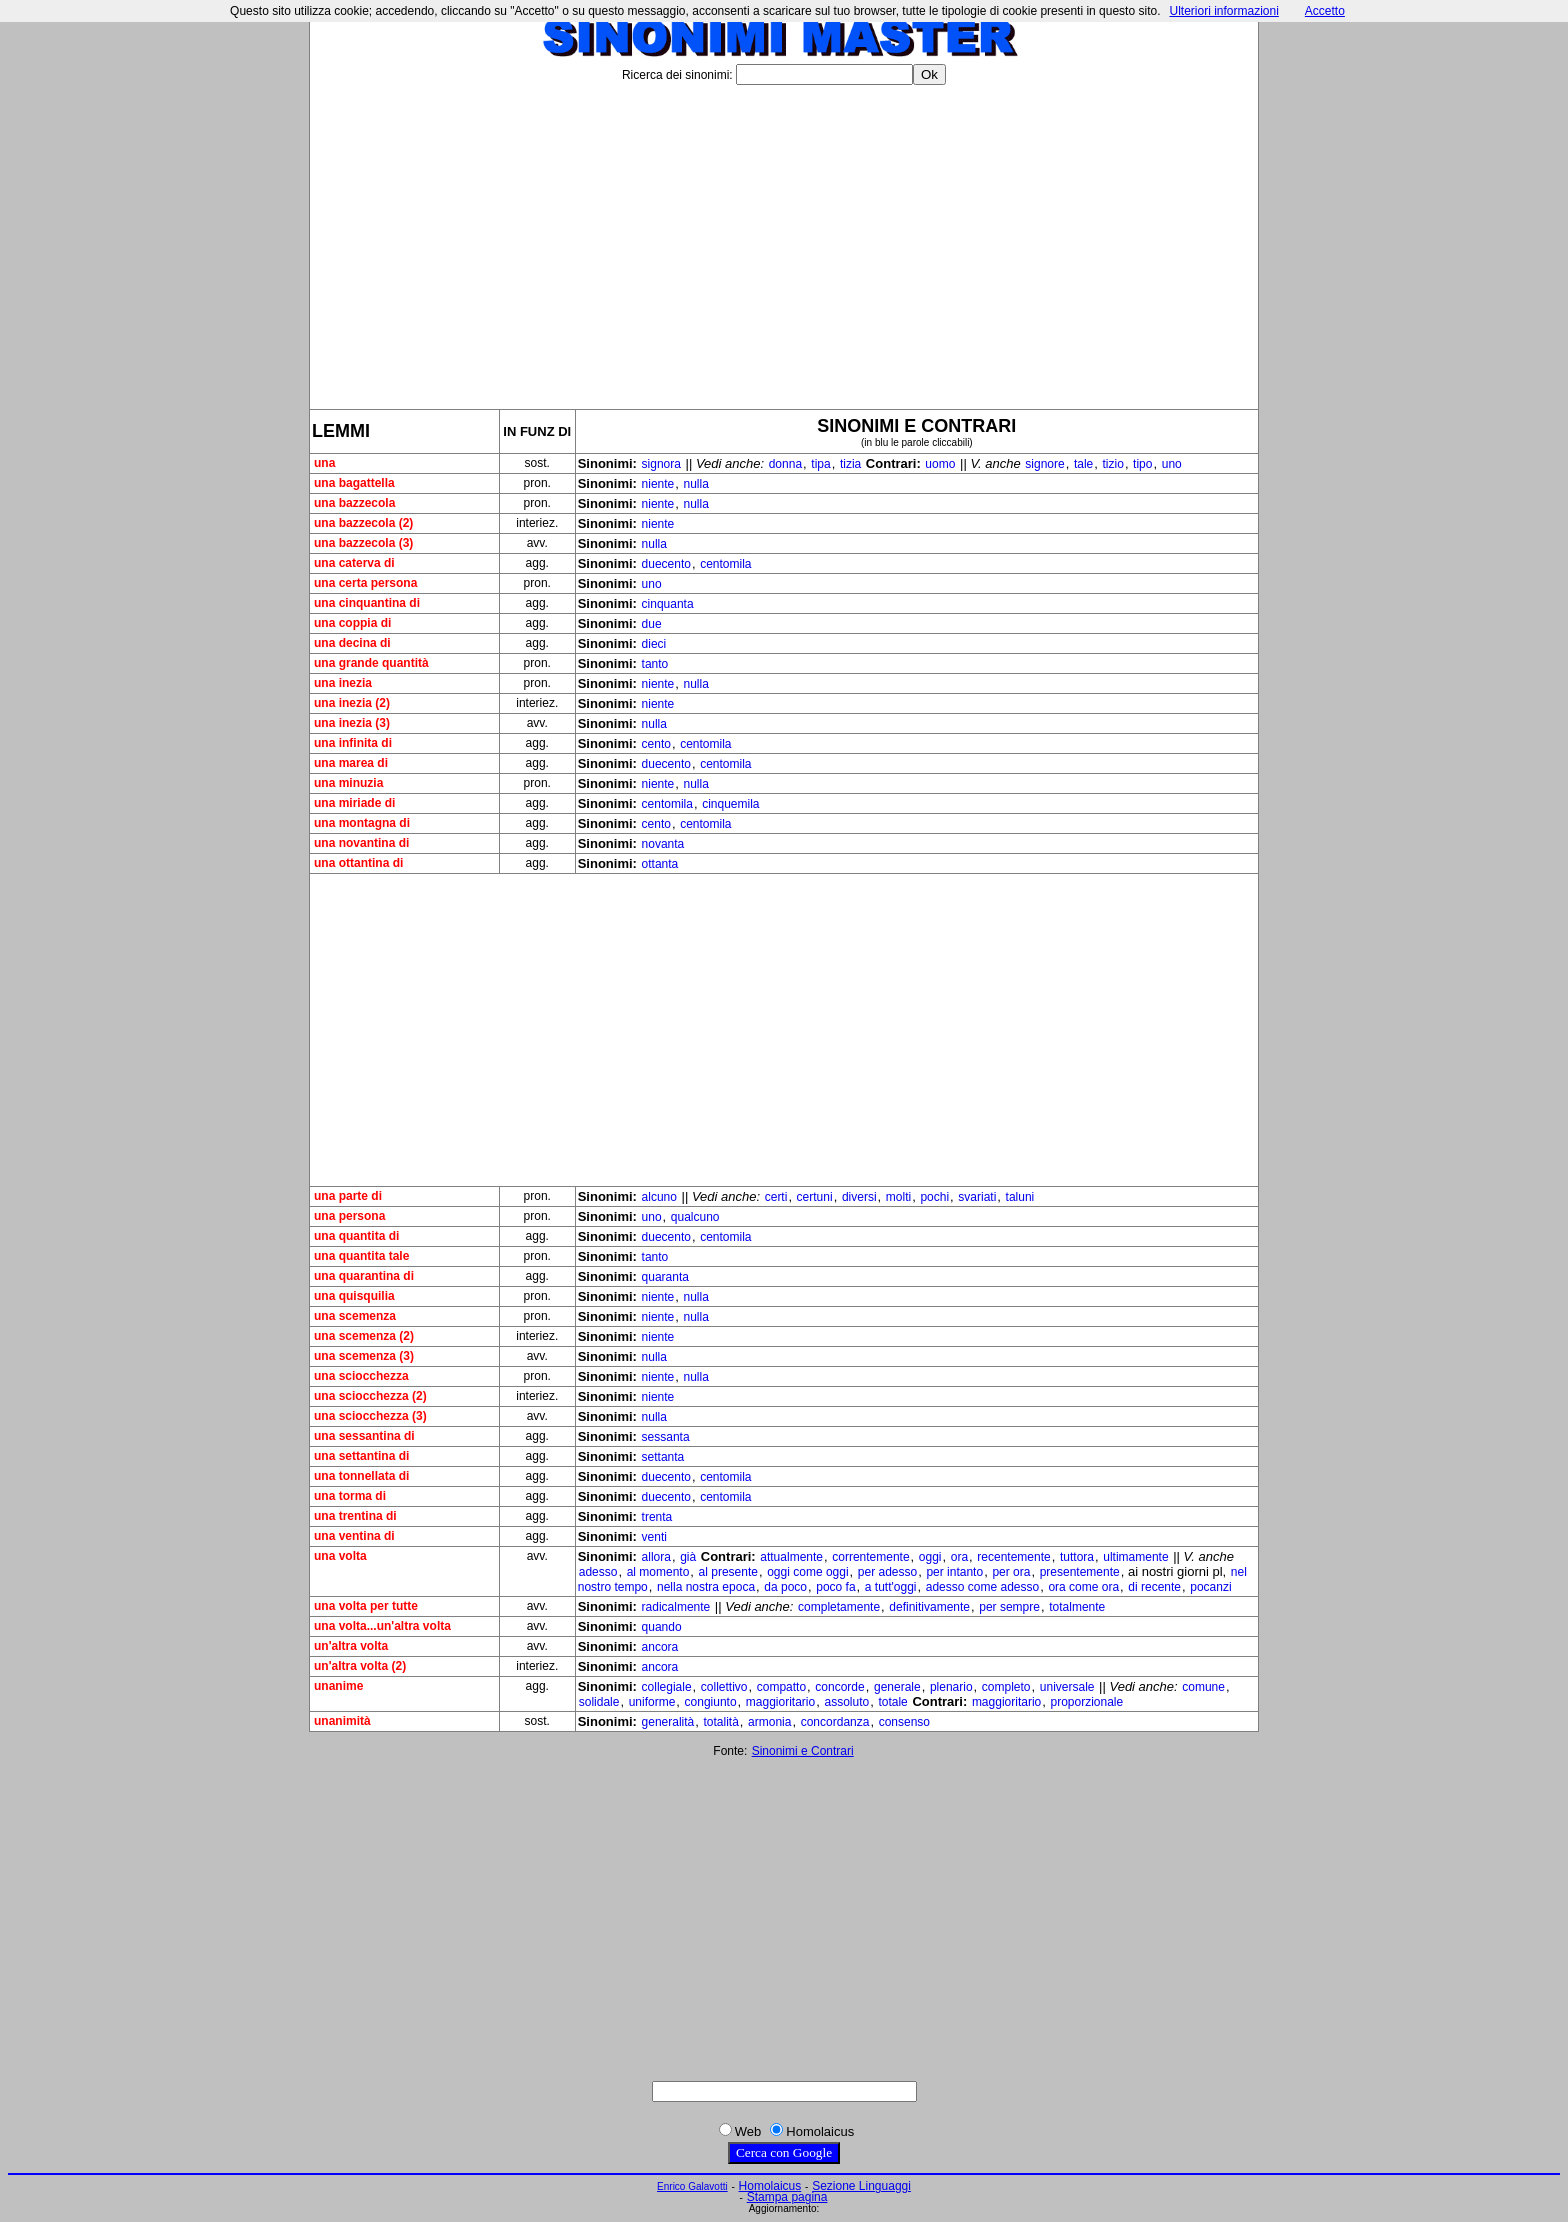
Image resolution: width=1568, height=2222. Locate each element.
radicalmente (676, 1607)
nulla (695, 484)
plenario (951, 1687)
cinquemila (730, 804)
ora (959, 1557)
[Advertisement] (784, 239)
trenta (657, 1517)
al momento (658, 1572)
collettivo (724, 1687)
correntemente (870, 1557)
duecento (666, 564)
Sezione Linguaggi (861, 2186)
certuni (815, 1197)
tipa (820, 464)
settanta (663, 1457)
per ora (1011, 1572)
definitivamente (929, 1607)
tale (1083, 464)
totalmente (1077, 1607)
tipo (1142, 464)
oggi (930, 1557)
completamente (839, 1607)
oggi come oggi (807, 1572)
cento (656, 744)
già (688, 1557)
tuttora (1077, 1557)
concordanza (835, 1722)
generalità (668, 1722)
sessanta (666, 1437)
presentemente (1080, 1572)
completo (1006, 1687)
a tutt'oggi (891, 1587)
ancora (660, 1647)
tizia (850, 464)
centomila (725, 564)
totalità (721, 1722)
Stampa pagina (787, 2197)
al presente (728, 1572)
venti (654, 1537)
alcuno (659, 1197)
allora (656, 1557)
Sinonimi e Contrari (803, 1751)
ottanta (660, 864)
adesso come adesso (982, 1587)
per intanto (954, 1572)
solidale (599, 1702)
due (652, 624)
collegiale (667, 1687)
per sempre (1009, 1607)
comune (1203, 1687)
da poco (785, 1587)
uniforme (652, 1702)
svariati (977, 1197)
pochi (934, 1197)
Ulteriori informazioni (1223, 11)
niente (658, 484)
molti (898, 1197)
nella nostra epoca (706, 1587)
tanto (655, 664)
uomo (940, 464)
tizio (1113, 464)
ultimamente (1135, 1557)
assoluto (846, 1702)
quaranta (665, 1277)
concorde (839, 1687)
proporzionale (1086, 1702)
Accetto (1325, 11)
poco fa (835, 1587)
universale (1067, 1687)
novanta (663, 844)
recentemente (1013, 1557)
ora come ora (1083, 1587)
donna (785, 464)
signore (1044, 464)
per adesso (887, 1572)
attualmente (791, 1557)
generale (897, 1687)
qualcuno (695, 1217)
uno (1172, 464)
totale (892, 1702)
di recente (1154, 1587)
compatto (781, 1687)
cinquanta (668, 604)
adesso (598, 1572)
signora (661, 464)
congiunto (711, 1702)
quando (662, 1627)
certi (776, 1197)
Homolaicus (770, 2186)
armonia (769, 1722)
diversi (859, 1197)
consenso (904, 1722)
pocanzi (1210, 1587)
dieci (654, 644)
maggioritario (780, 1702)
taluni (1020, 1197)
